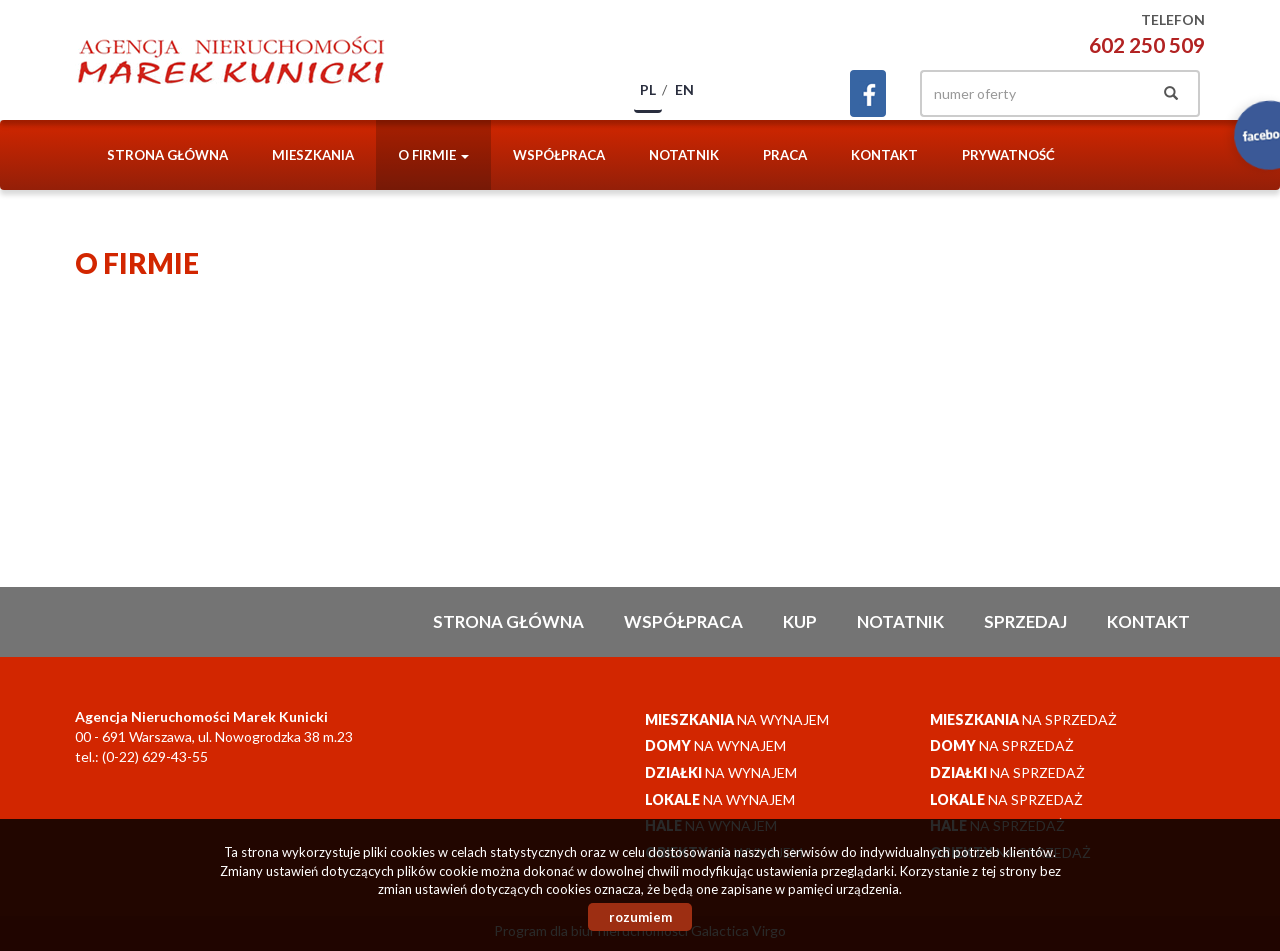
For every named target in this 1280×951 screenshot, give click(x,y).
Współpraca (559, 155)
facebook (868, 93)
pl (648, 89)
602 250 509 (1147, 44)
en (684, 89)
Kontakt (884, 155)
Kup (800, 621)
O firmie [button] (433, 155)
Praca (785, 155)
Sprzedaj (1025, 621)
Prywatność (1008, 155)
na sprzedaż (1023, 719)
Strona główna (167, 155)
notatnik (684, 155)
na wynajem (737, 719)
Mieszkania (313, 155)
